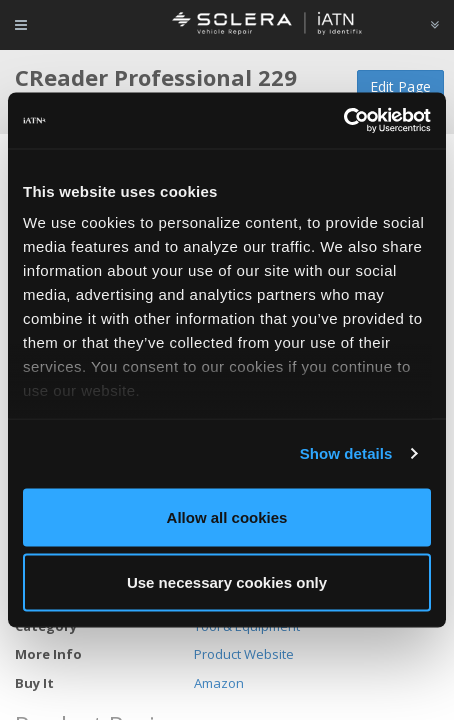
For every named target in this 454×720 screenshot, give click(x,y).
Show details (346, 453)
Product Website (244, 654)
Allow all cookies (227, 516)
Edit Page (400, 86)
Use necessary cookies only (227, 582)
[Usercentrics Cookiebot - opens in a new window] (343, 121)
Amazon (219, 683)
